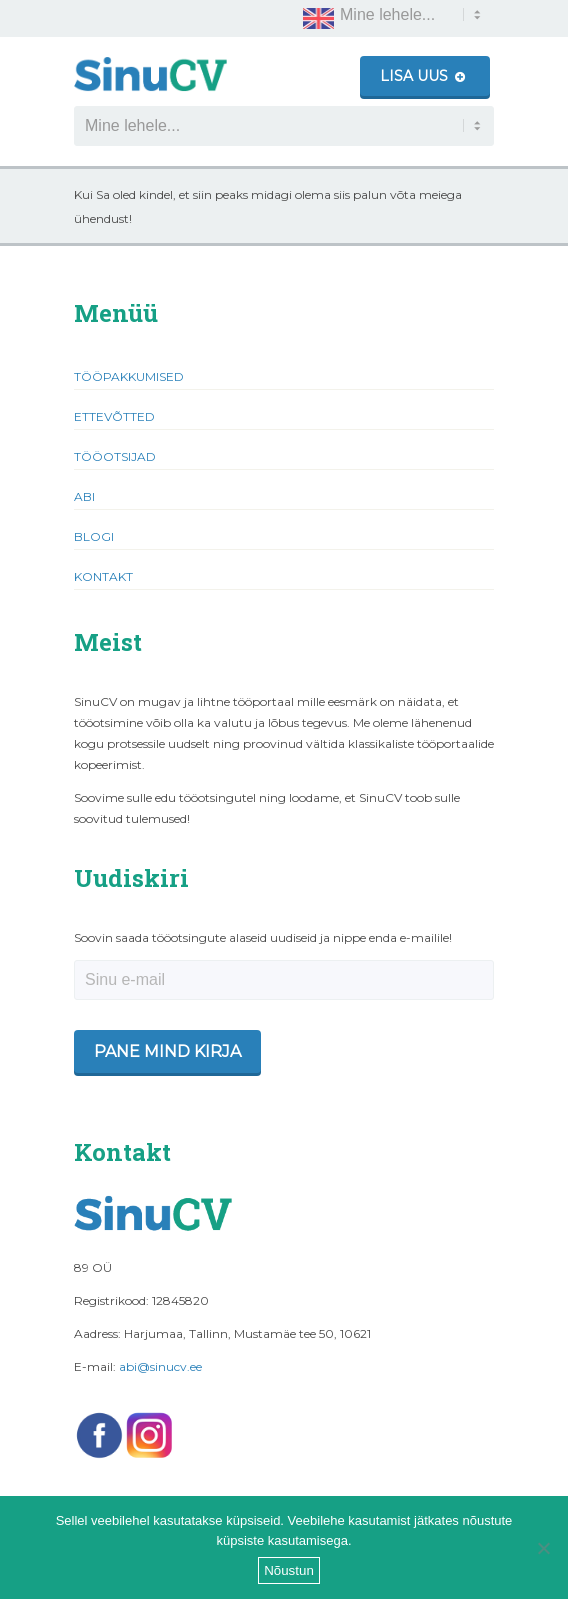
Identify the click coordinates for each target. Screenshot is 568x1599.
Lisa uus (422, 76)
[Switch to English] (318, 18)
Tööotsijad (115, 456)
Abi (84, 496)
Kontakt (103, 576)
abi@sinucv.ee (160, 1366)
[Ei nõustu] (543, 1548)
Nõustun (289, 1570)
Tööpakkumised (129, 376)
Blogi (94, 536)
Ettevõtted (114, 416)
